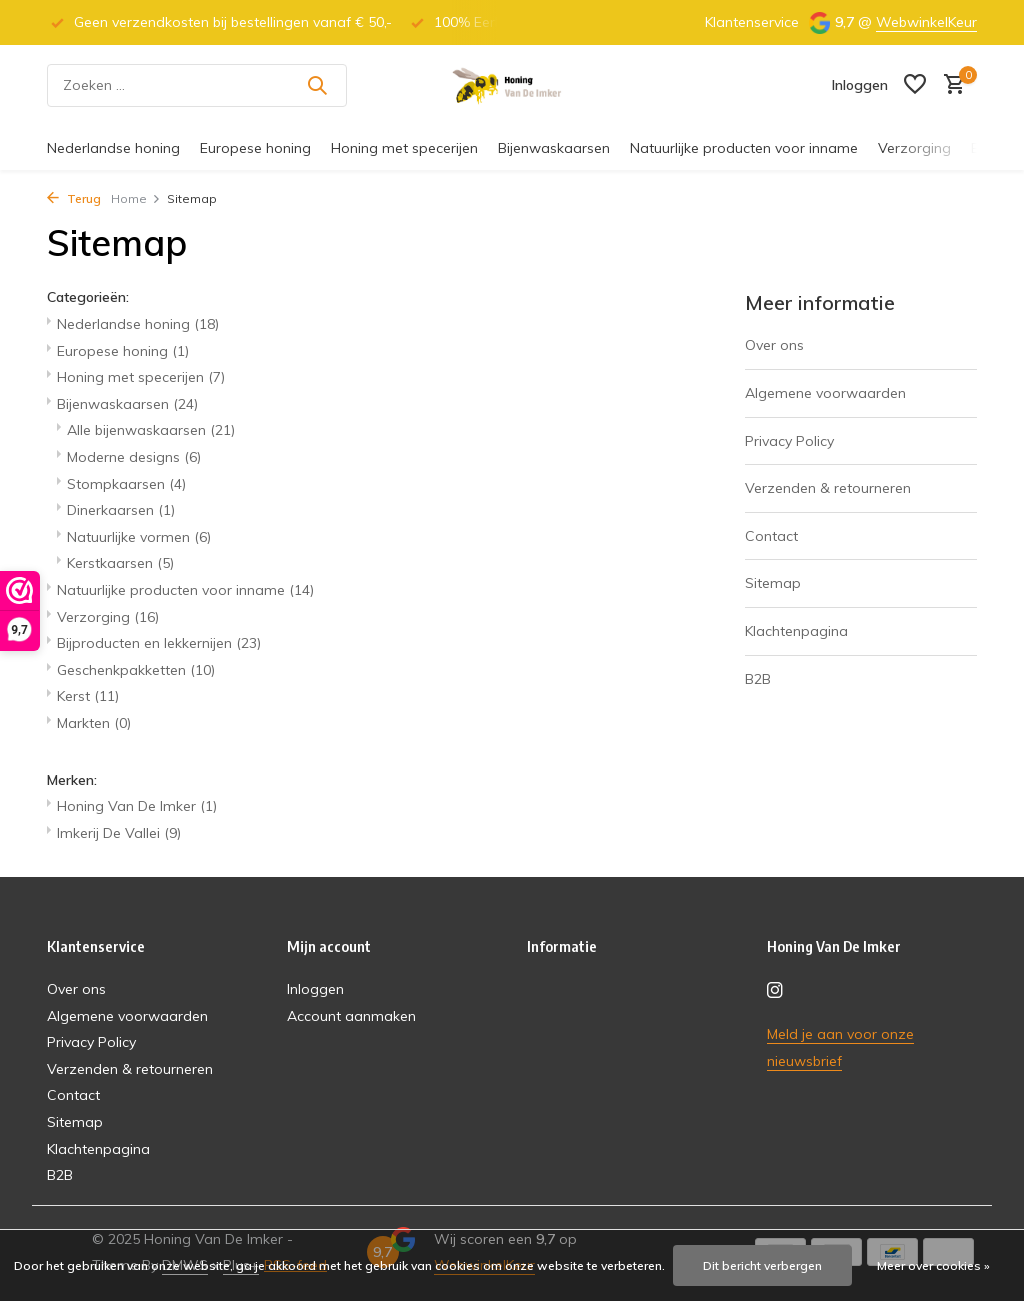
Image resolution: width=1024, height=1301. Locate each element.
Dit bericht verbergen (762, 1265)
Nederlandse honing (113, 148)
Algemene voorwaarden (825, 393)
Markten (94, 723)
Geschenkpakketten (136, 670)
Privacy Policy (789, 441)
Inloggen (315, 989)
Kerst (88, 696)
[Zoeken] (197, 85)
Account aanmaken (351, 1016)
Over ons (774, 345)
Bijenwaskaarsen (554, 148)
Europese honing (255, 148)
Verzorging (914, 148)
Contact (771, 536)
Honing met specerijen (404, 148)
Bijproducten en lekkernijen (159, 643)
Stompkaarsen (126, 484)
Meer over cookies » (933, 1265)
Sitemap (773, 583)
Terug (74, 198)
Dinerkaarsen (121, 510)
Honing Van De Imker (137, 806)
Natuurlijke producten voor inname (744, 148)
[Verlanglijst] (915, 85)
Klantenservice (752, 22)
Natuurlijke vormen (139, 537)
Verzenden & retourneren (828, 488)
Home (136, 198)
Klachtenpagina (796, 631)
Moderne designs (134, 457)
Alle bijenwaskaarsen (151, 430)
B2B (758, 679)
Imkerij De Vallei (119, 833)
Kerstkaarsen (120, 563)
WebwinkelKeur (926, 22)
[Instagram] (775, 991)
